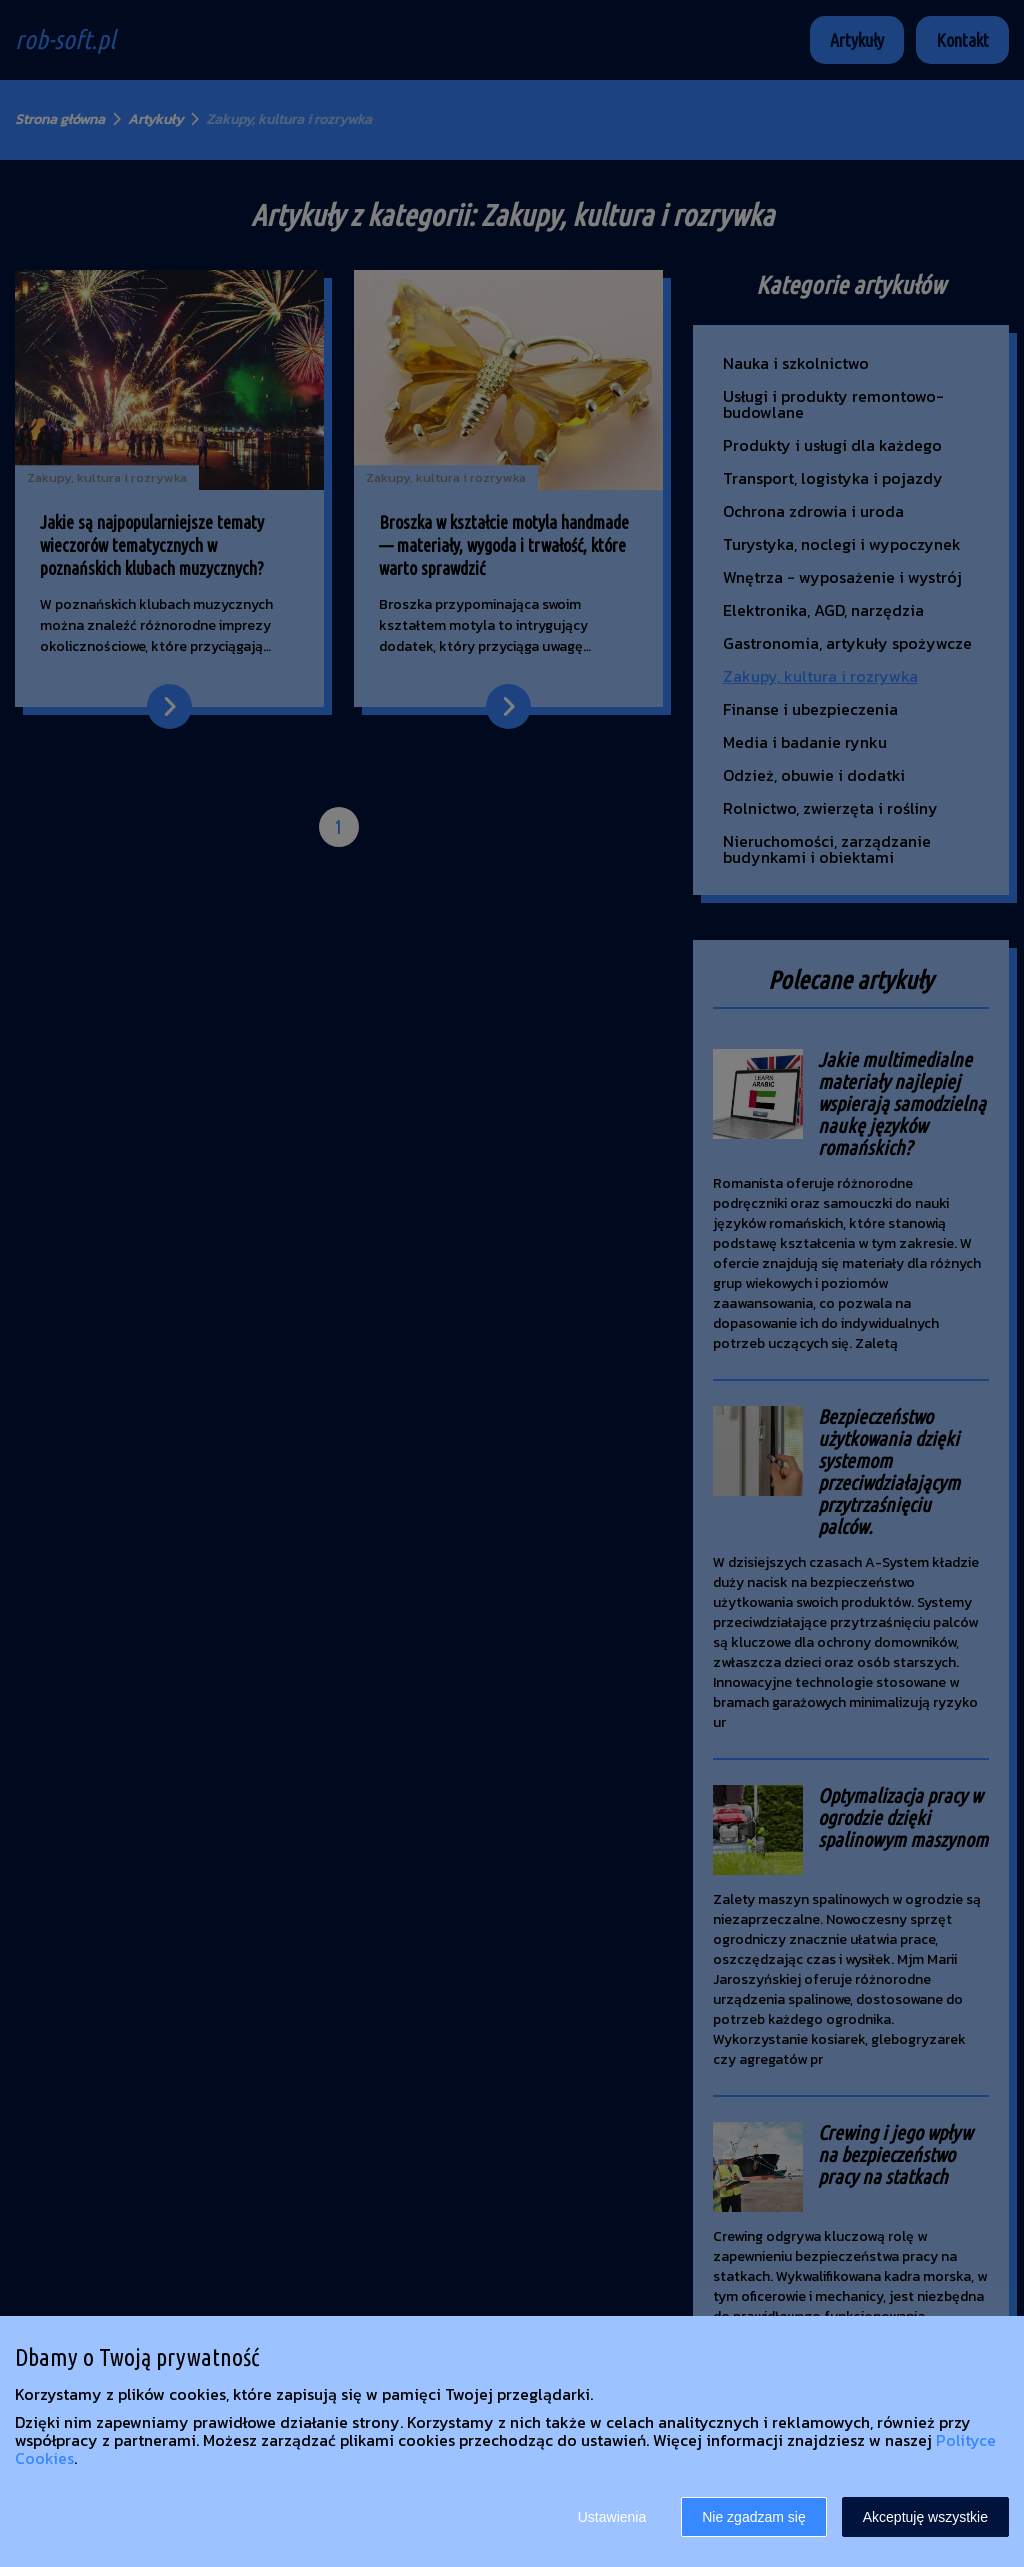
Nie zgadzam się (754, 2517)
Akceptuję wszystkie (925, 2517)
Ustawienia (612, 2517)
